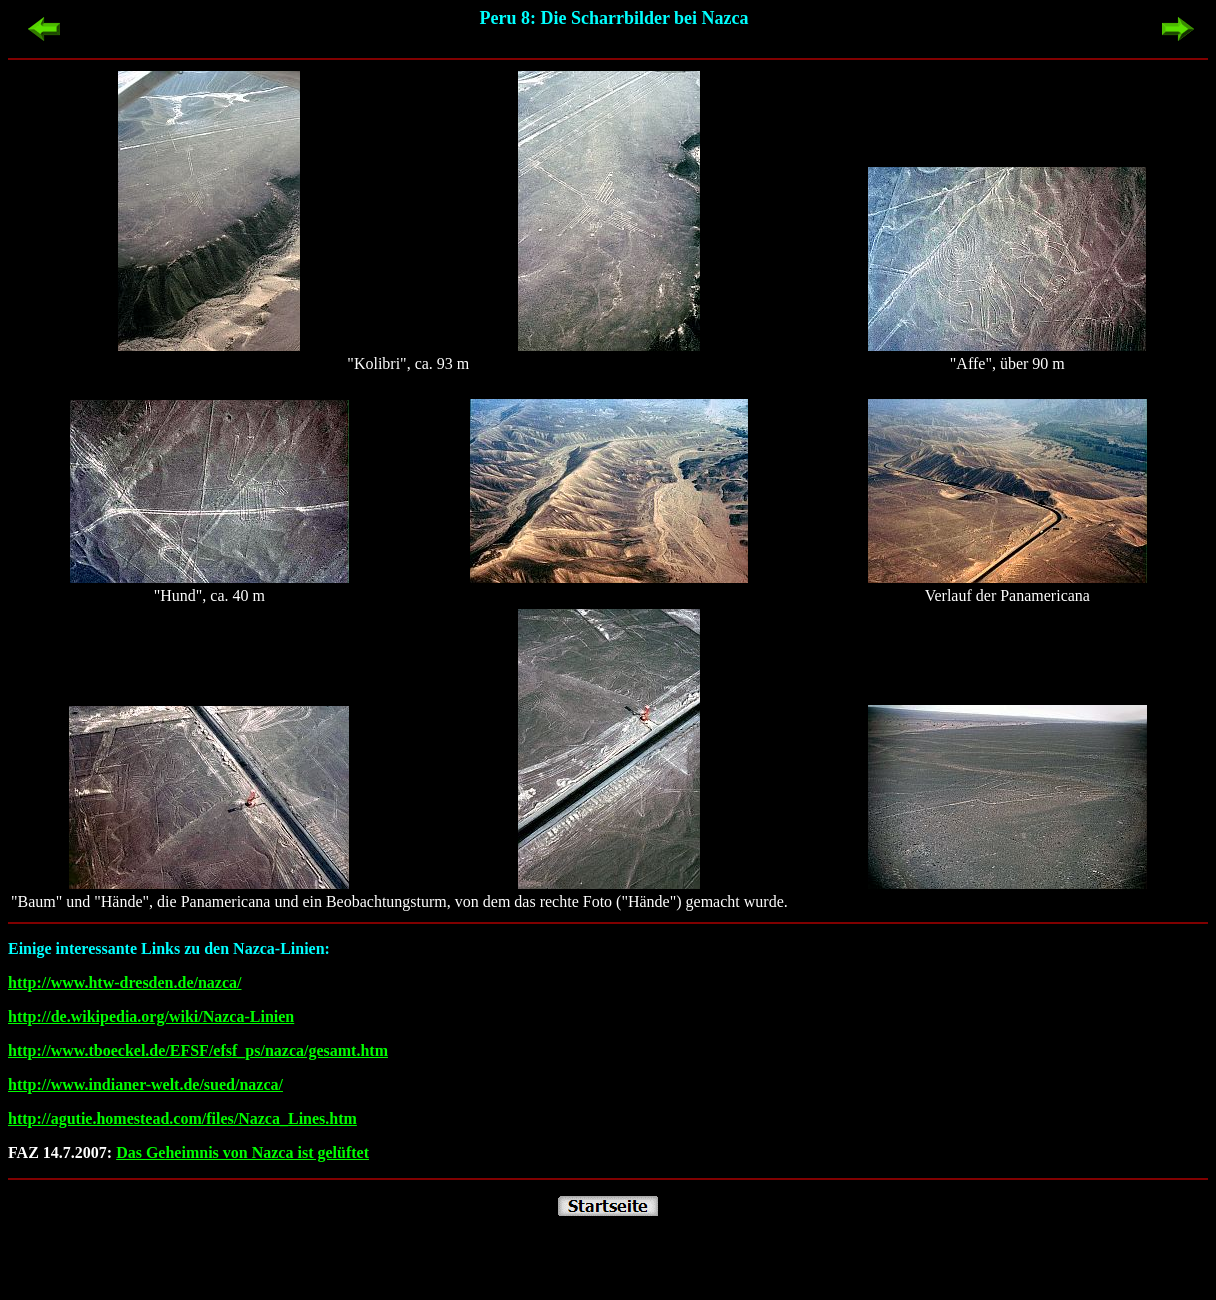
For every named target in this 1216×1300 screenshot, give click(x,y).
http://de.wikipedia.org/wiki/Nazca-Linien (151, 1016)
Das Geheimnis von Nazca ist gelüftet (242, 1152)
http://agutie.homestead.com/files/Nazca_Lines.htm (182, 1118)
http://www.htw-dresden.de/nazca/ (125, 982)
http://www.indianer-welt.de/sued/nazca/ (145, 1084)
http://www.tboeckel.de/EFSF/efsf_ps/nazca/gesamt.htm (198, 1050)
